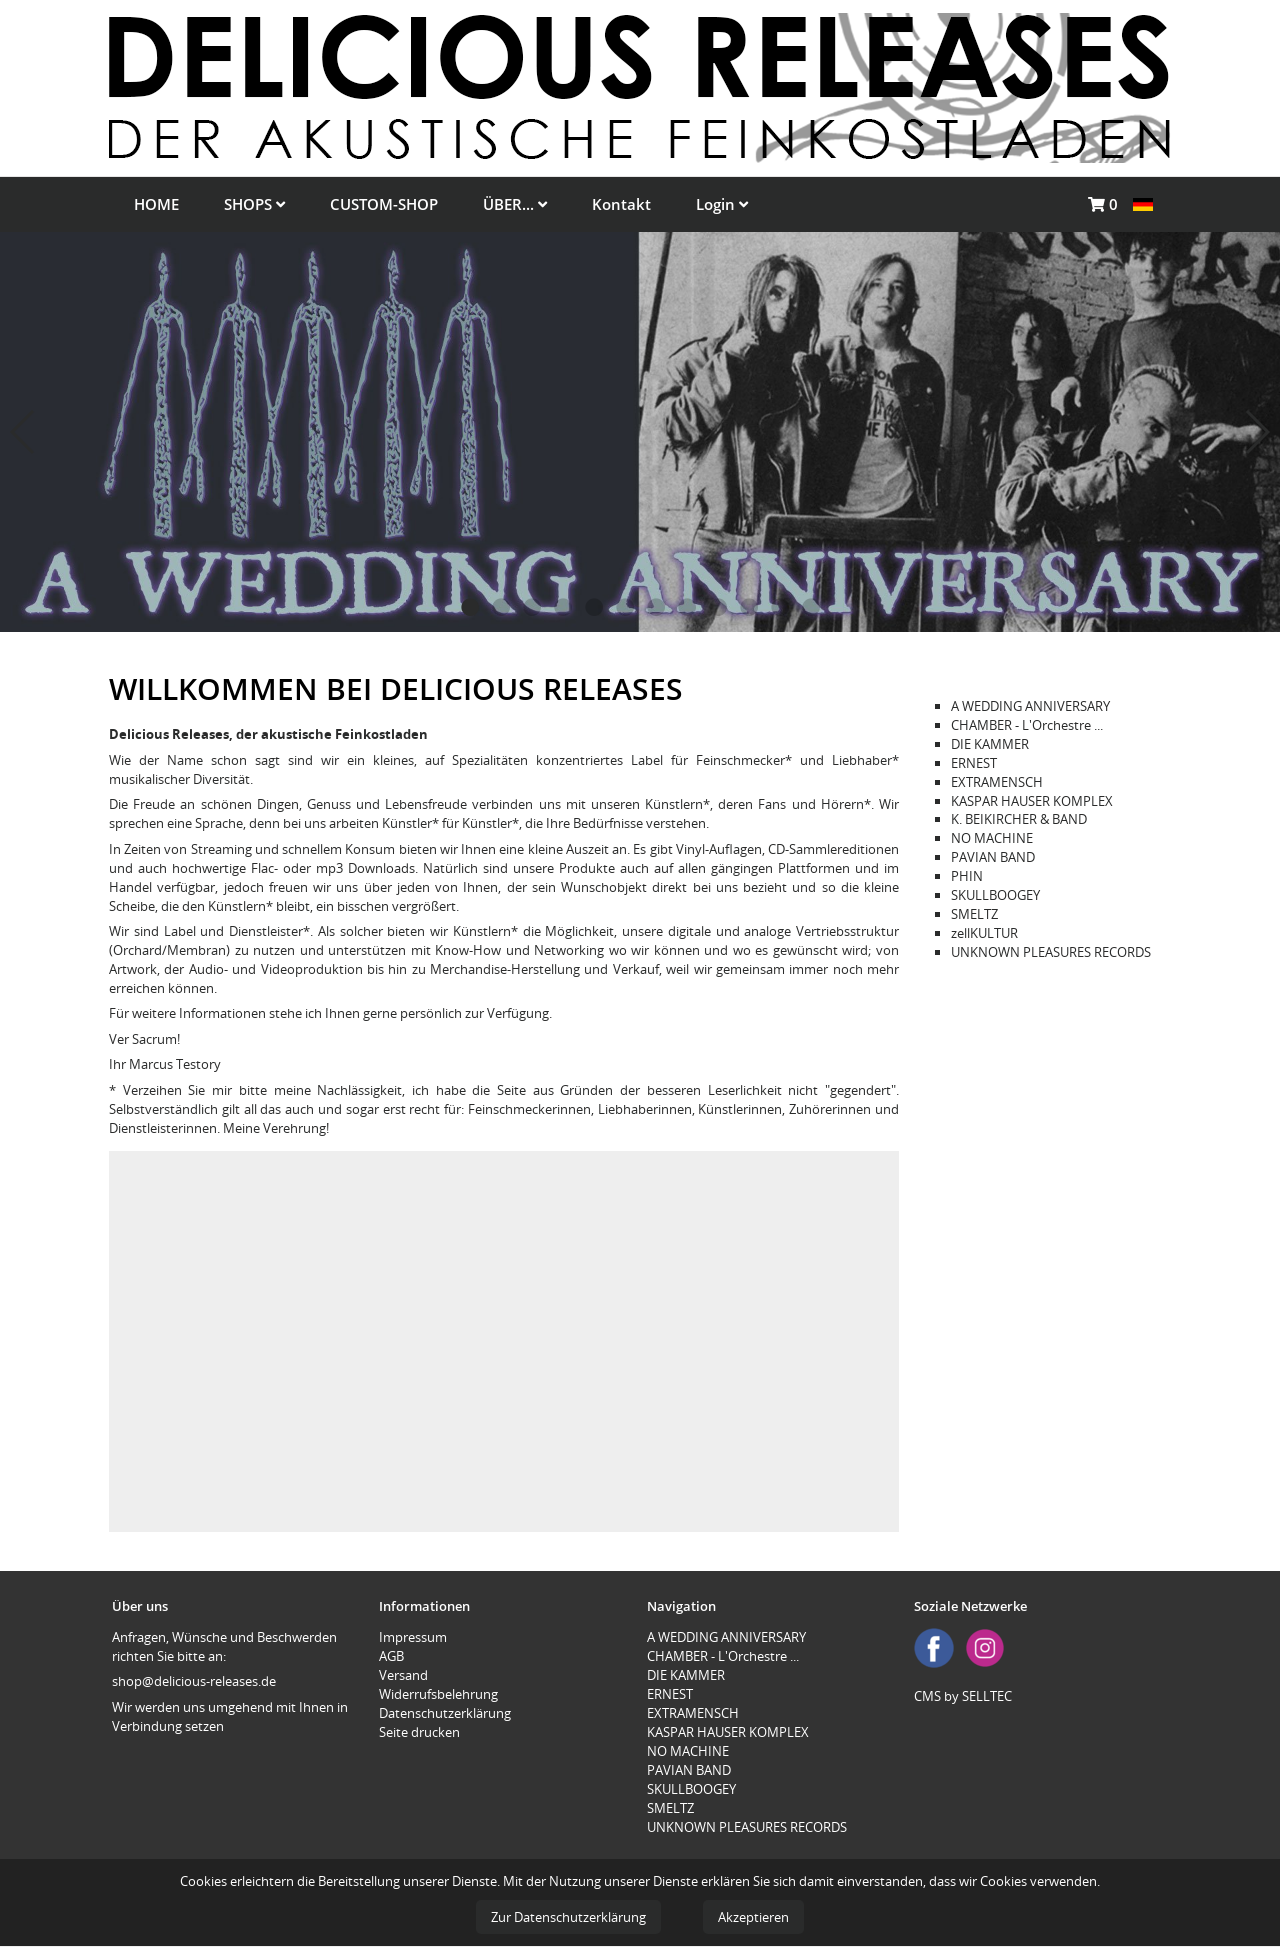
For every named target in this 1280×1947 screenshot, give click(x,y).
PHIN (967, 876)
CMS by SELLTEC (963, 1696)
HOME (156, 204)
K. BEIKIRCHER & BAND (1019, 819)
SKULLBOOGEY (995, 895)
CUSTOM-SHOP (384, 204)
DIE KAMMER (990, 744)
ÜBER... (515, 204)
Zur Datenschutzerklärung (568, 1917)
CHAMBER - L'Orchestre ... (1027, 725)
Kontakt (621, 204)
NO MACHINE (992, 838)
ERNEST (974, 763)
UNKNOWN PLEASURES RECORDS (1051, 952)
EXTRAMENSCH (997, 782)
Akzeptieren (753, 1917)
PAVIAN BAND (993, 857)
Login (722, 204)
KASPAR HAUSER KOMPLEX (1032, 801)
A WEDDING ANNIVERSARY (1030, 706)
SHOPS (254, 204)
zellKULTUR (984, 933)
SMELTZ (974, 914)
